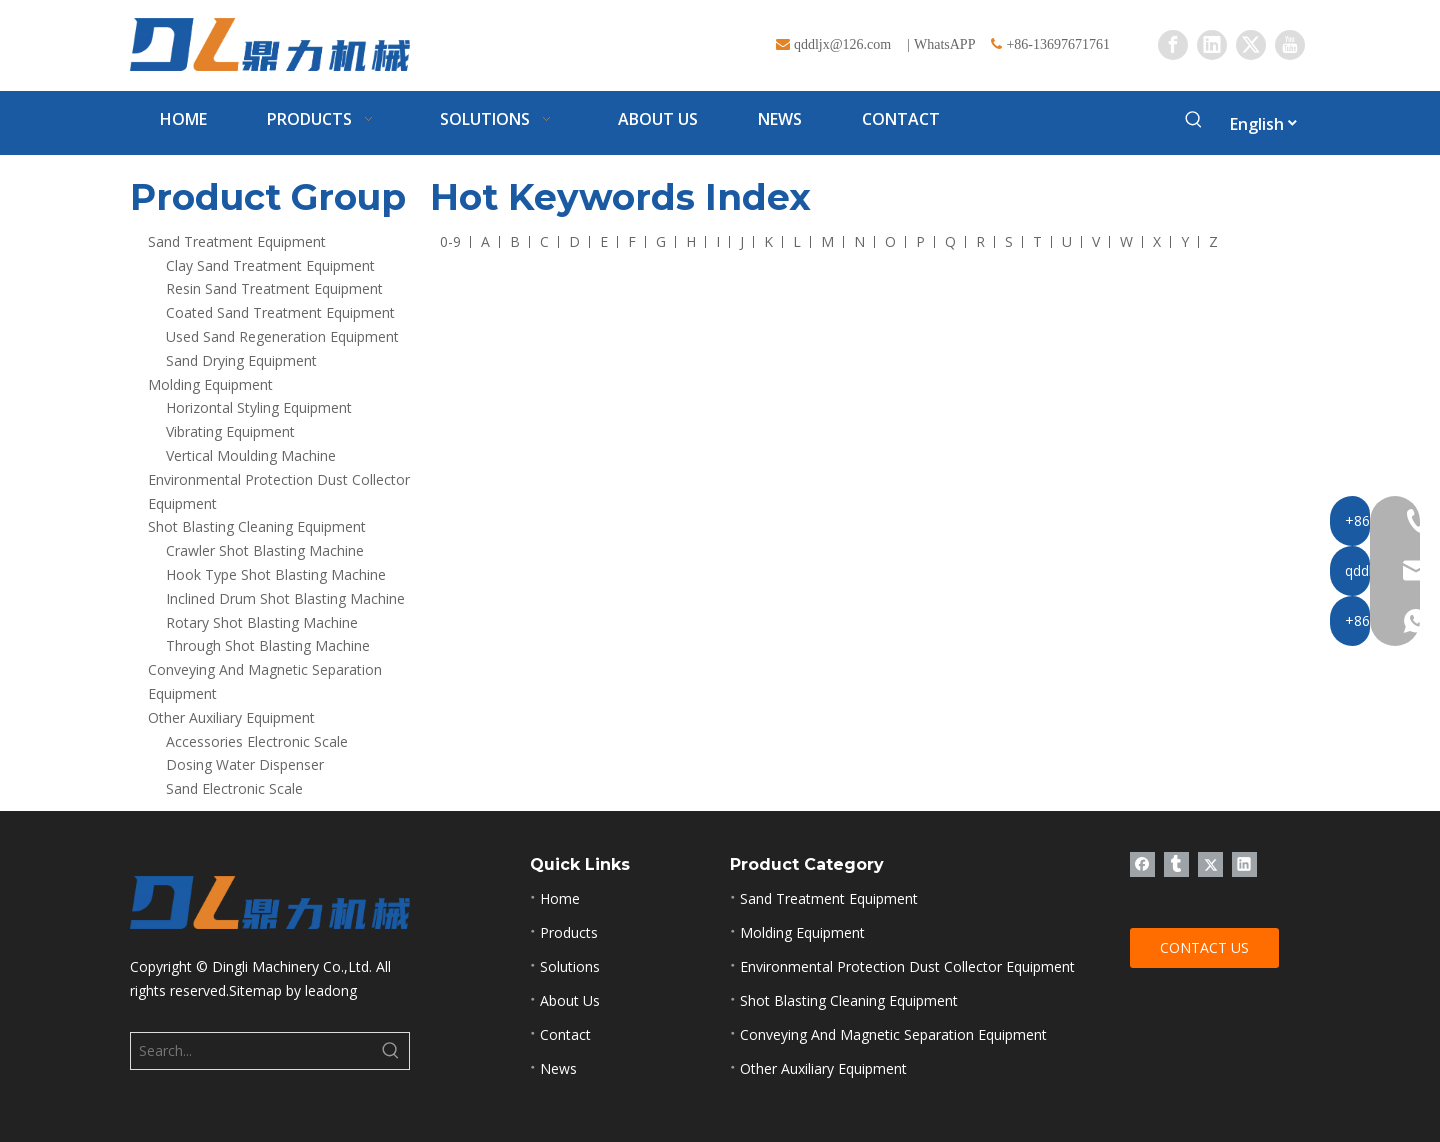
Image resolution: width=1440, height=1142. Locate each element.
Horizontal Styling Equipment (259, 407)
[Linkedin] (1212, 45)
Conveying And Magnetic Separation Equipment (893, 1034)
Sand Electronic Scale (234, 788)
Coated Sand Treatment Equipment (280, 312)
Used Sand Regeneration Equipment (282, 336)
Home (560, 898)
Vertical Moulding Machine (251, 455)
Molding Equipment (210, 384)
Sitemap (255, 990)
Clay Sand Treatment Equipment (270, 265)
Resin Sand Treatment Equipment (274, 288)
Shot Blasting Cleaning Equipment (257, 526)
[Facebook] (1173, 45)
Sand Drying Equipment (241, 360)
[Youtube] (1290, 45)
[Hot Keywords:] (1194, 123)
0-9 (450, 241)
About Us (570, 1000)
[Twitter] (1251, 45)
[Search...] (252, 1051)
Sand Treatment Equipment (237, 241)
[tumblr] (1176, 864)
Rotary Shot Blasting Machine (262, 622)
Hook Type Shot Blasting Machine (276, 574)
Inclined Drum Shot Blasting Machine (285, 598)
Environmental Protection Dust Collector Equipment (907, 966)
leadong (331, 990)
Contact (565, 1034)
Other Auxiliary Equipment (231, 717)
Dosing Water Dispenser (245, 764)
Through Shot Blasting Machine (268, 645)
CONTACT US (1204, 947)
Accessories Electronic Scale (257, 741)
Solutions (570, 966)
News (558, 1068)
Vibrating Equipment (230, 431)
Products (569, 932)
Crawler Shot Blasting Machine (265, 550)
